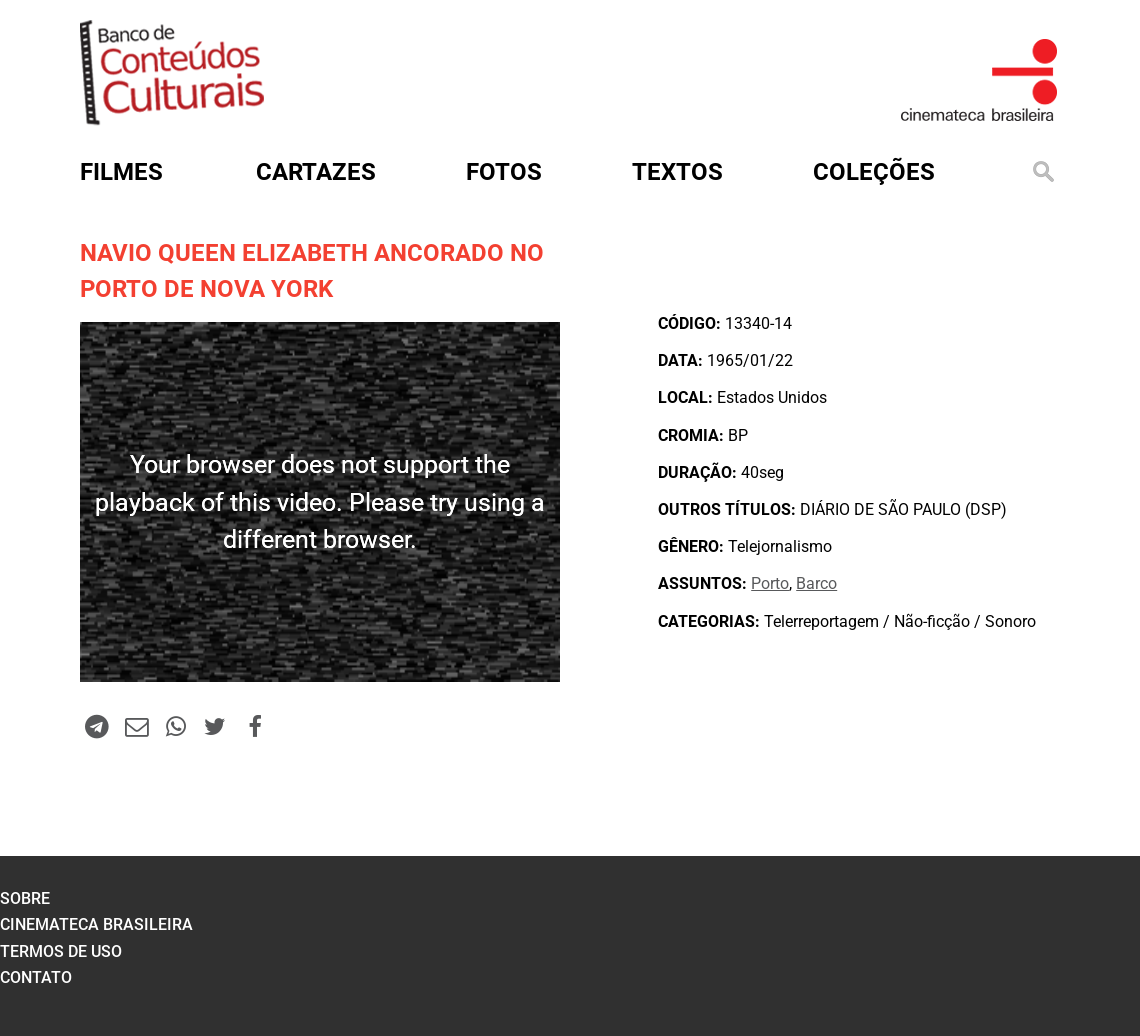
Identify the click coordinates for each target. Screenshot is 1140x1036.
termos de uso (61, 951)
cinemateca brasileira (96, 924)
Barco (816, 583)
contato (36, 977)
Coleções (874, 172)
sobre (25, 898)
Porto (770, 583)
